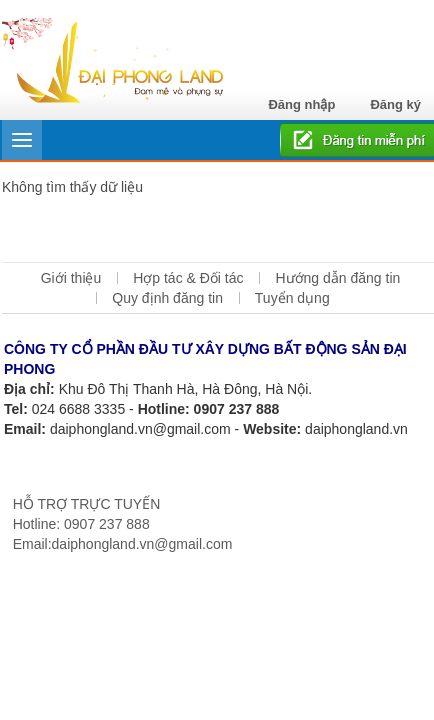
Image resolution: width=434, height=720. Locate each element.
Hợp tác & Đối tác (188, 278)
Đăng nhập (301, 104)
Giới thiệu (71, 278)
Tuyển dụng (292, 298)
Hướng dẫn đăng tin (337, 278)
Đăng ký (395, 104)
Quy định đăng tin (167, 298)
